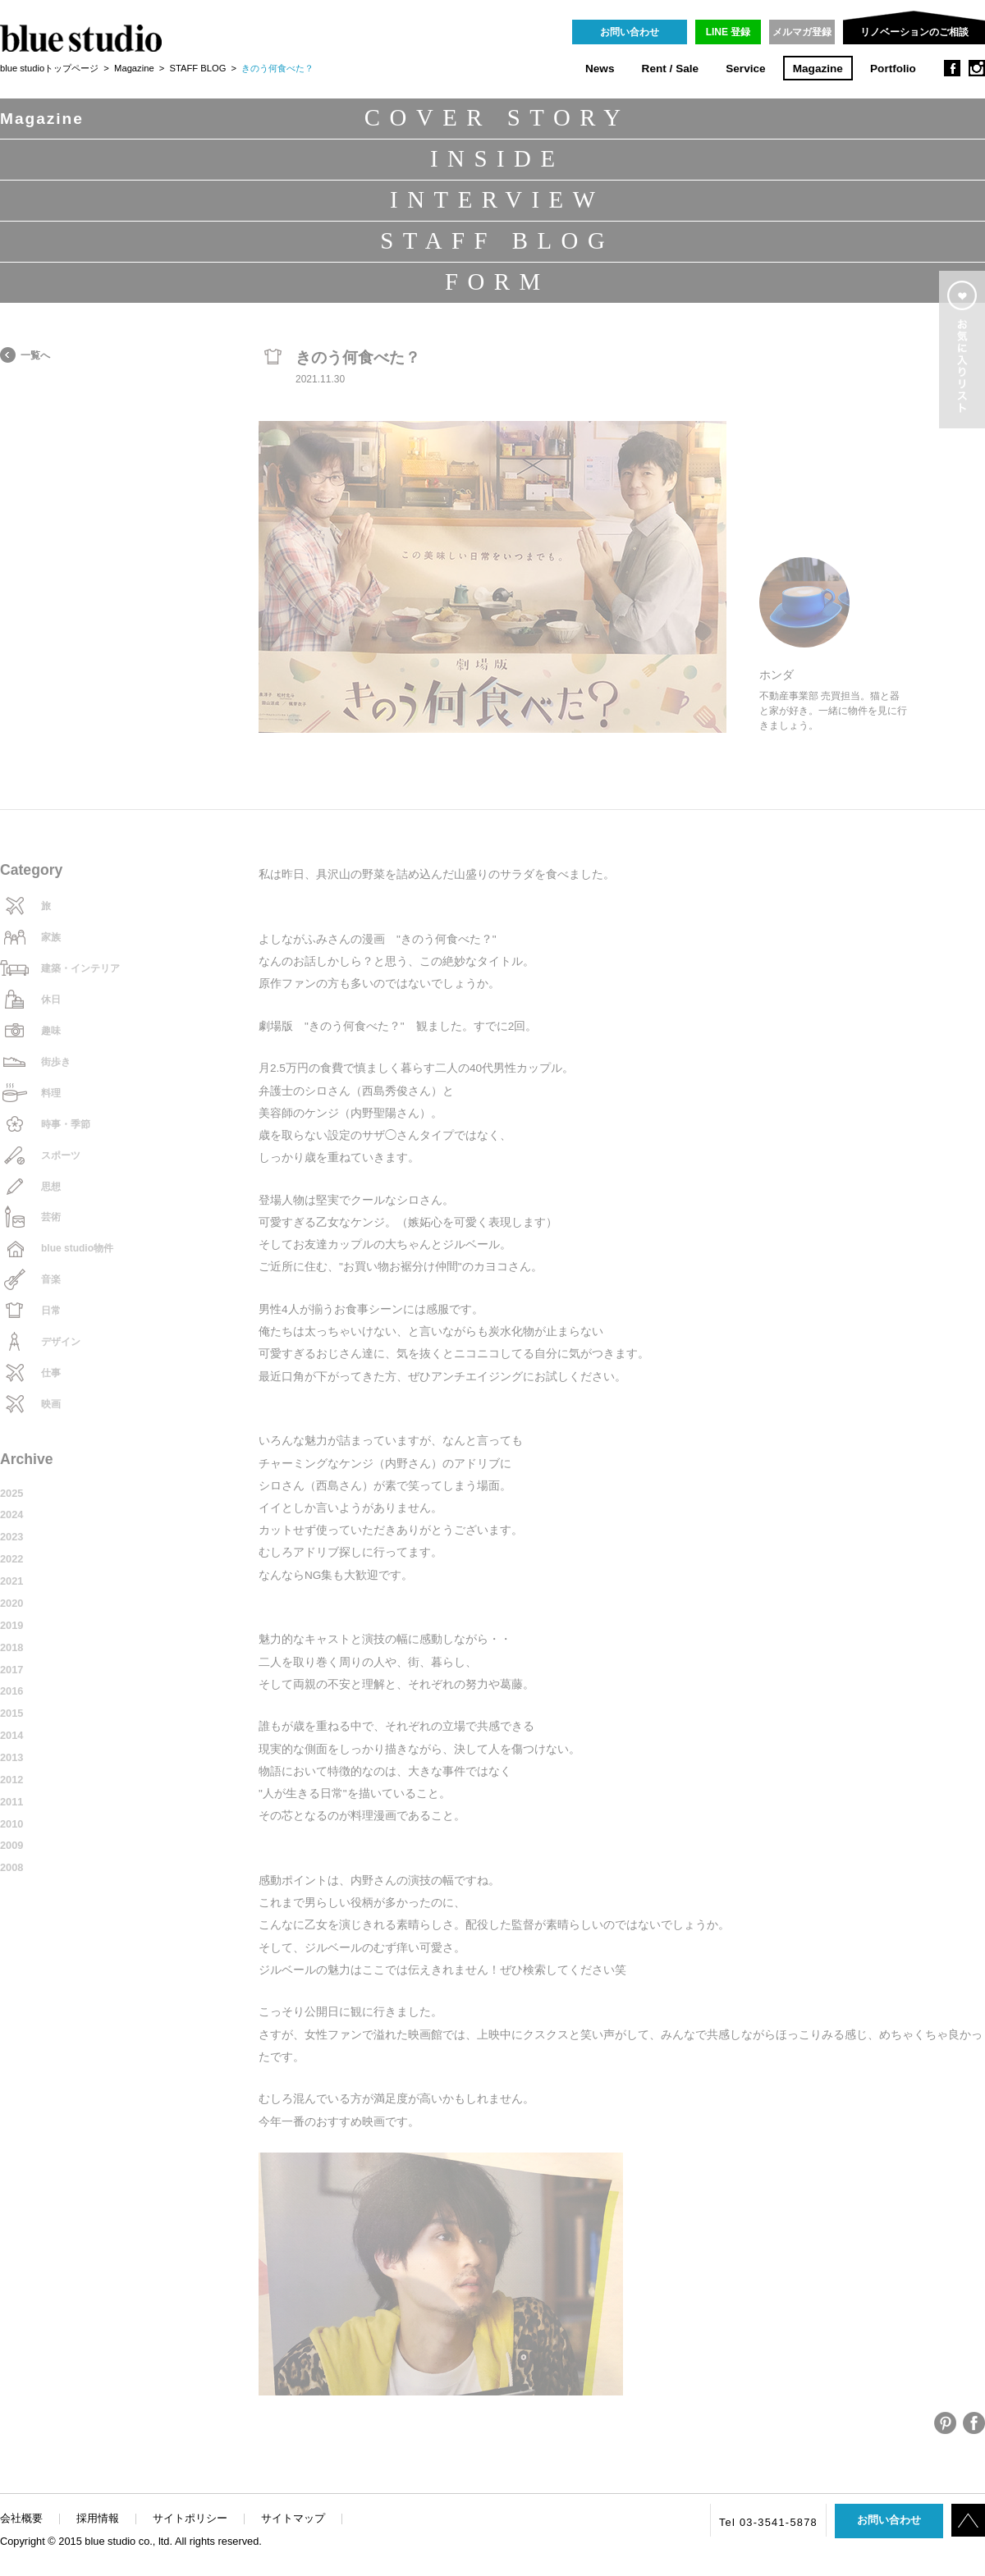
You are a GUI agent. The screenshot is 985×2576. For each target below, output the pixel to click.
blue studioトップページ (49, 68)
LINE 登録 (728, 32)
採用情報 (97, 2518)
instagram (977, 68)
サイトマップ (293, 2518)
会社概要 (21, 2518)
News (600, 68)
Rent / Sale (670, 68)
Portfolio (893, 68)
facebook (952, 68)
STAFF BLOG (198, 68)
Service (745, 68)
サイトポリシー (190, 2518)
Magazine (818, 68)
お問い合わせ (629, 32)
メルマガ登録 (802, 32)
